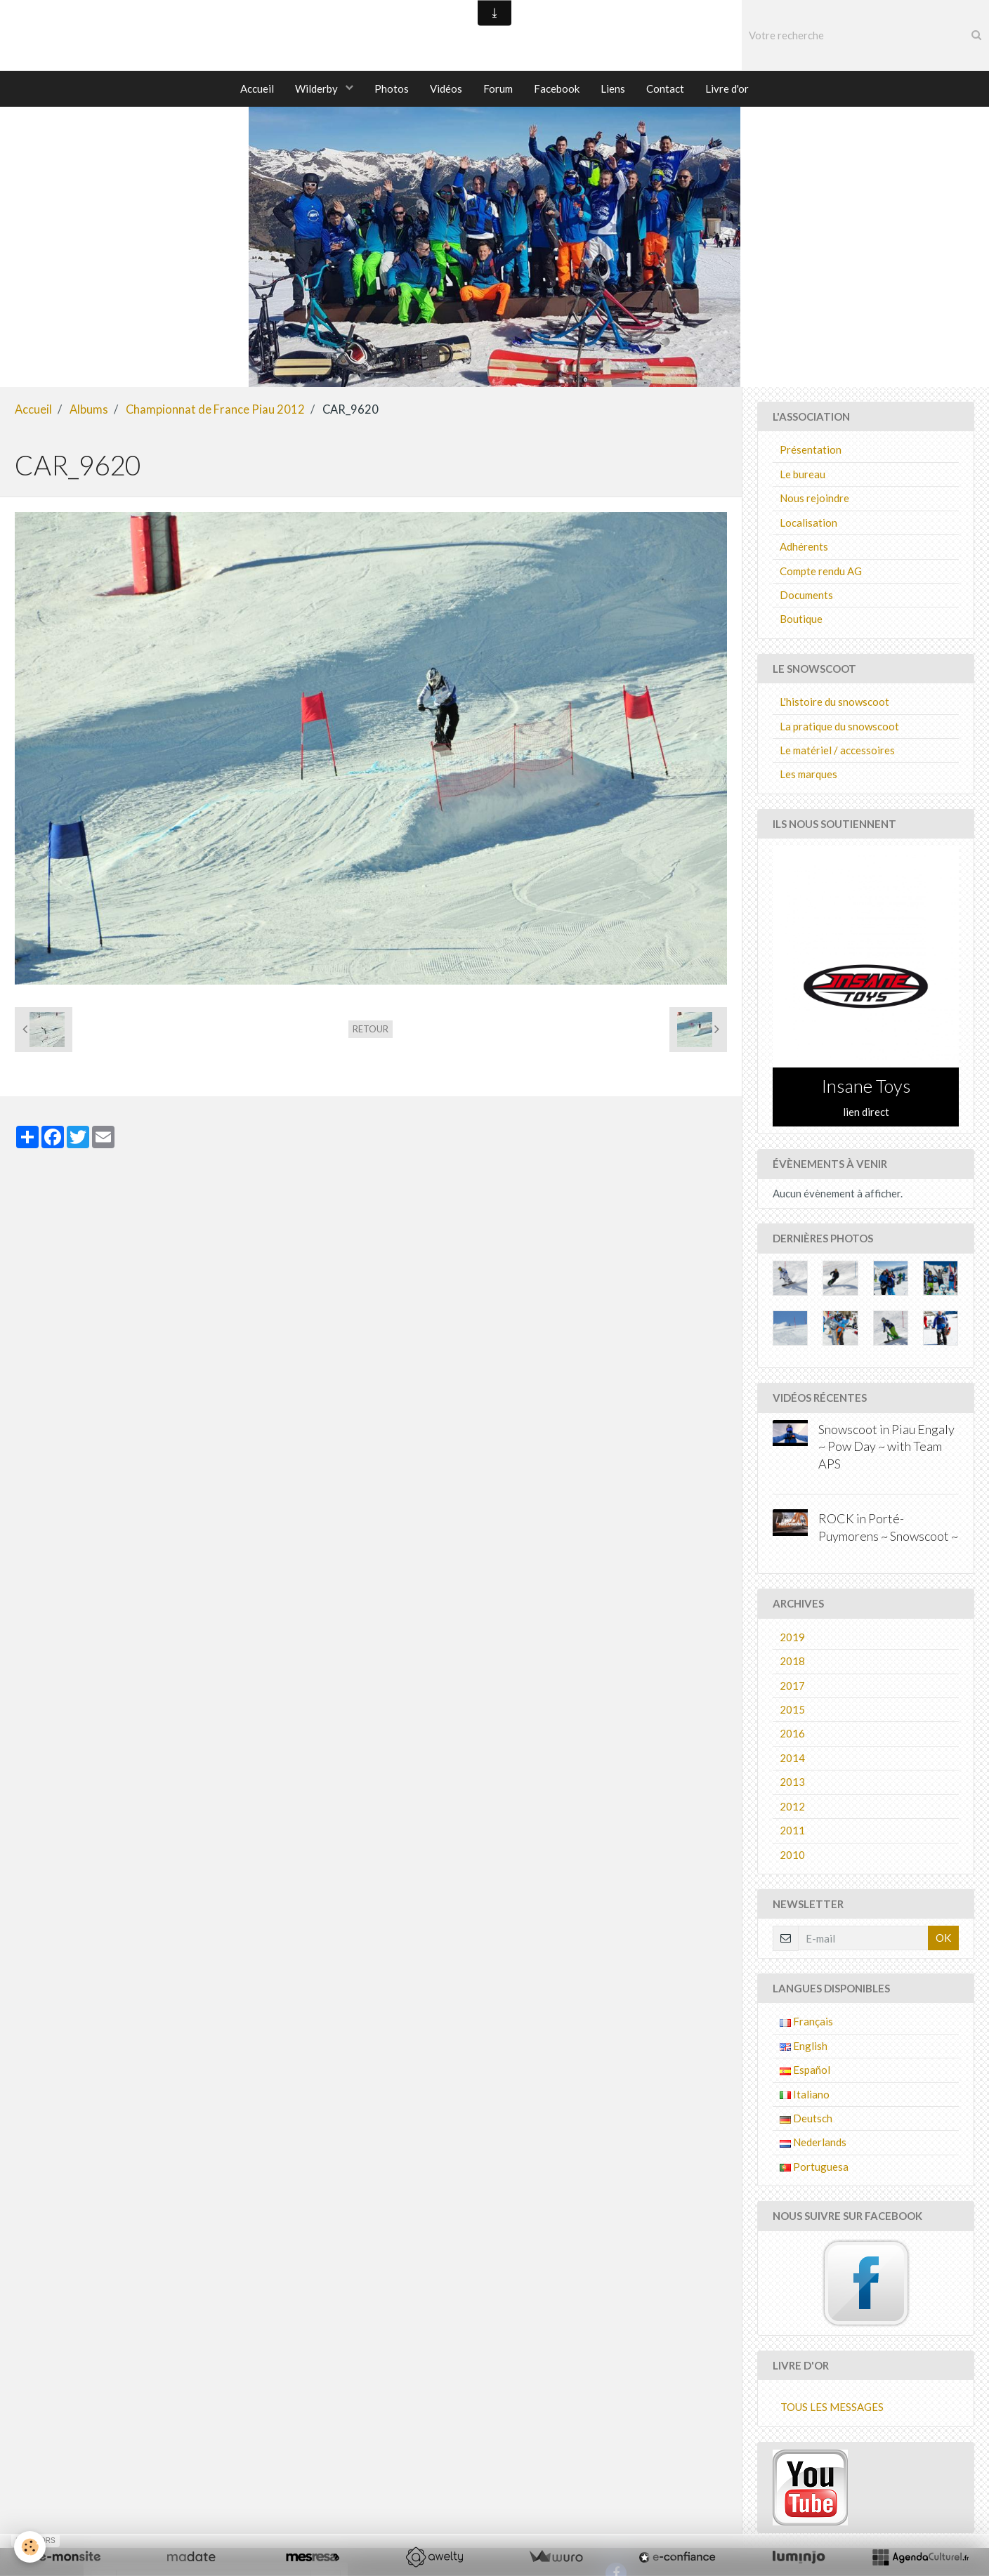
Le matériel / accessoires (837, 750)
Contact (665, 88)
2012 (792, 1807)
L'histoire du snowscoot (834, 702)
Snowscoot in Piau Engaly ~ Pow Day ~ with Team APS (886, 1447)
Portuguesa (814, 2167)
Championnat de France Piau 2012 (215, 410)
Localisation (808, 523)
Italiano (805, 2095)
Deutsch (806, 2118)
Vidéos (446, 88)
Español (805, 2070)
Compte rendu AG (821, 571)
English (803, 2046)
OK (943, 1938)
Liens (613, 88)
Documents (806, 595)
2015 (792, 1710)
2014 (792, 1758)
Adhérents (804, 547)
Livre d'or (727, 88)
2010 (792, 1855)
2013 (792, 1782)
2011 (792, 1831)
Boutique (801, 619)
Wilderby (317, 88)
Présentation (810, 450)
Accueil (257, 88)
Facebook (556, 88)
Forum (498, 88)
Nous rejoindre (814, 498)
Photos (391, 88)
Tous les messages (832, 2407)
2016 (792, 1734)
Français (806, 2022)
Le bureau (802, 474)
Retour (370, 1029)
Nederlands (813, 2142)
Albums (89, 410)
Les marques (808, 774)
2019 (792, 1637)
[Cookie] (30, 2547)
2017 (792, 1686)
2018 (792, 1661)
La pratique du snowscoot (839, 727)
